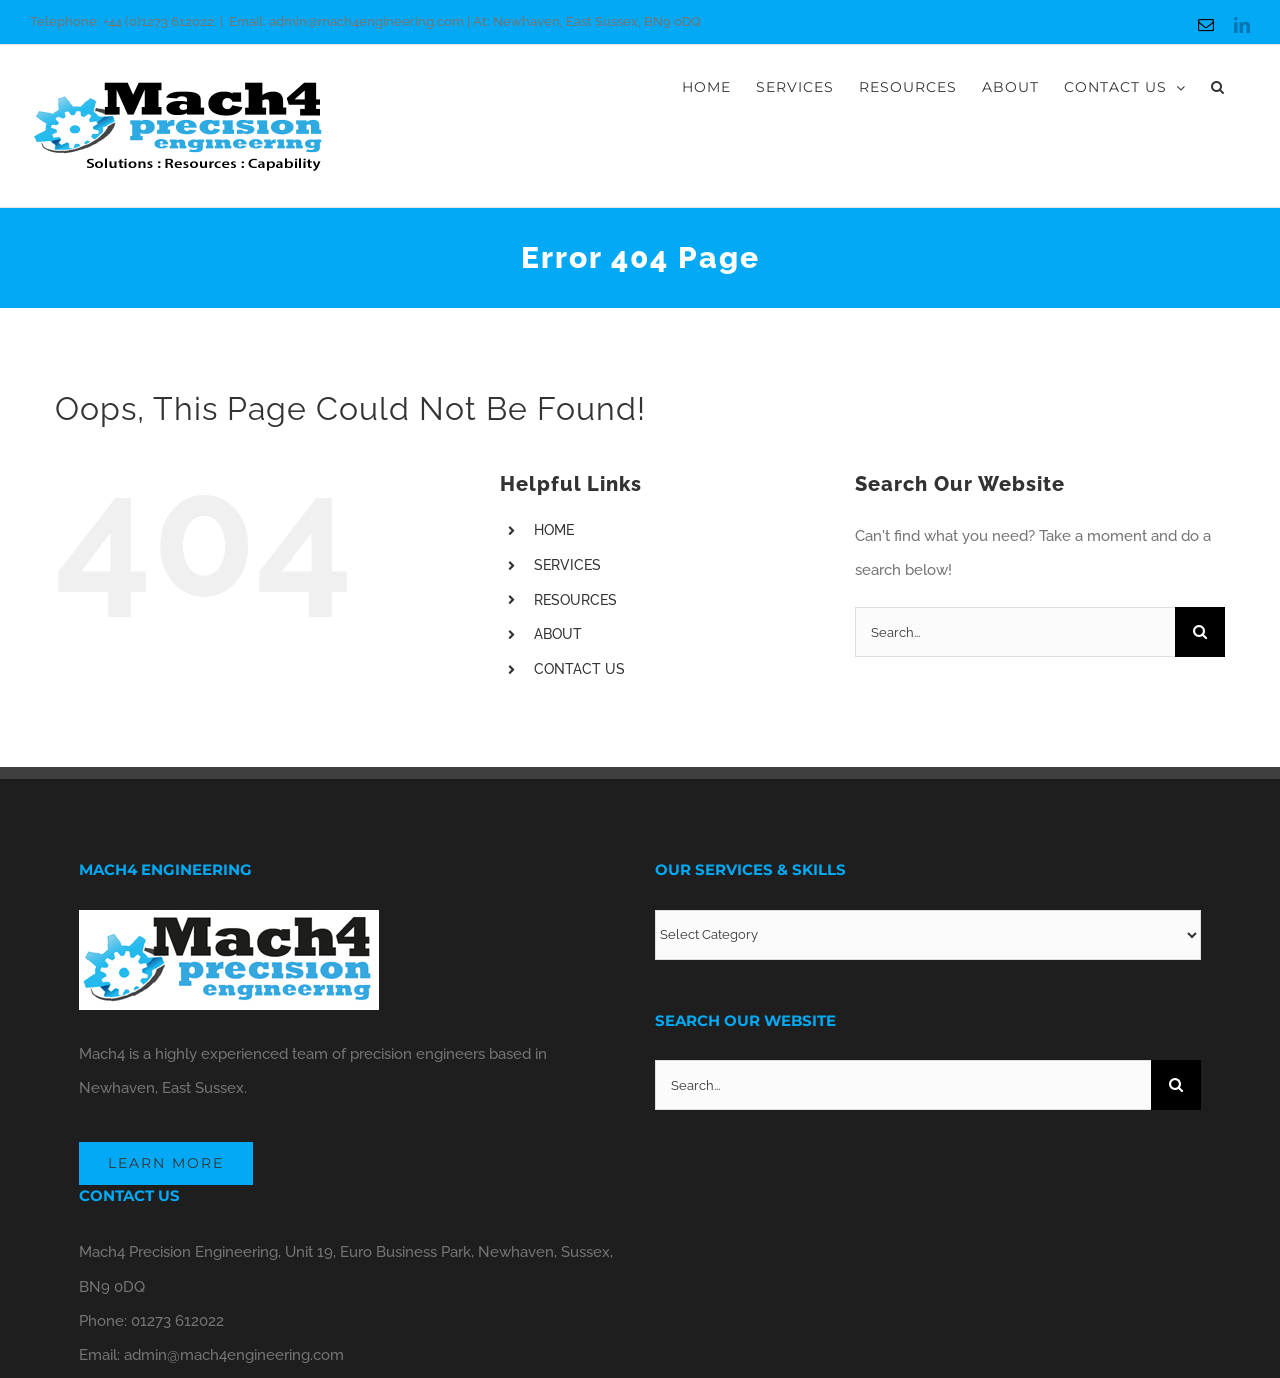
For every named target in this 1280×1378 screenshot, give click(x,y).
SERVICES (567, 565)
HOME (554, 530)
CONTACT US (579, 669)
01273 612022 (177, 1321)
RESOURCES (575, 600)
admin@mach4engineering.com (234, 1355)
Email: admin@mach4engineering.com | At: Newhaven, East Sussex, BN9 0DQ (465, 21)
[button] (1218, 87)
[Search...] (1015, 632)
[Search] (1200, 632)
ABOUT (558, 634)
